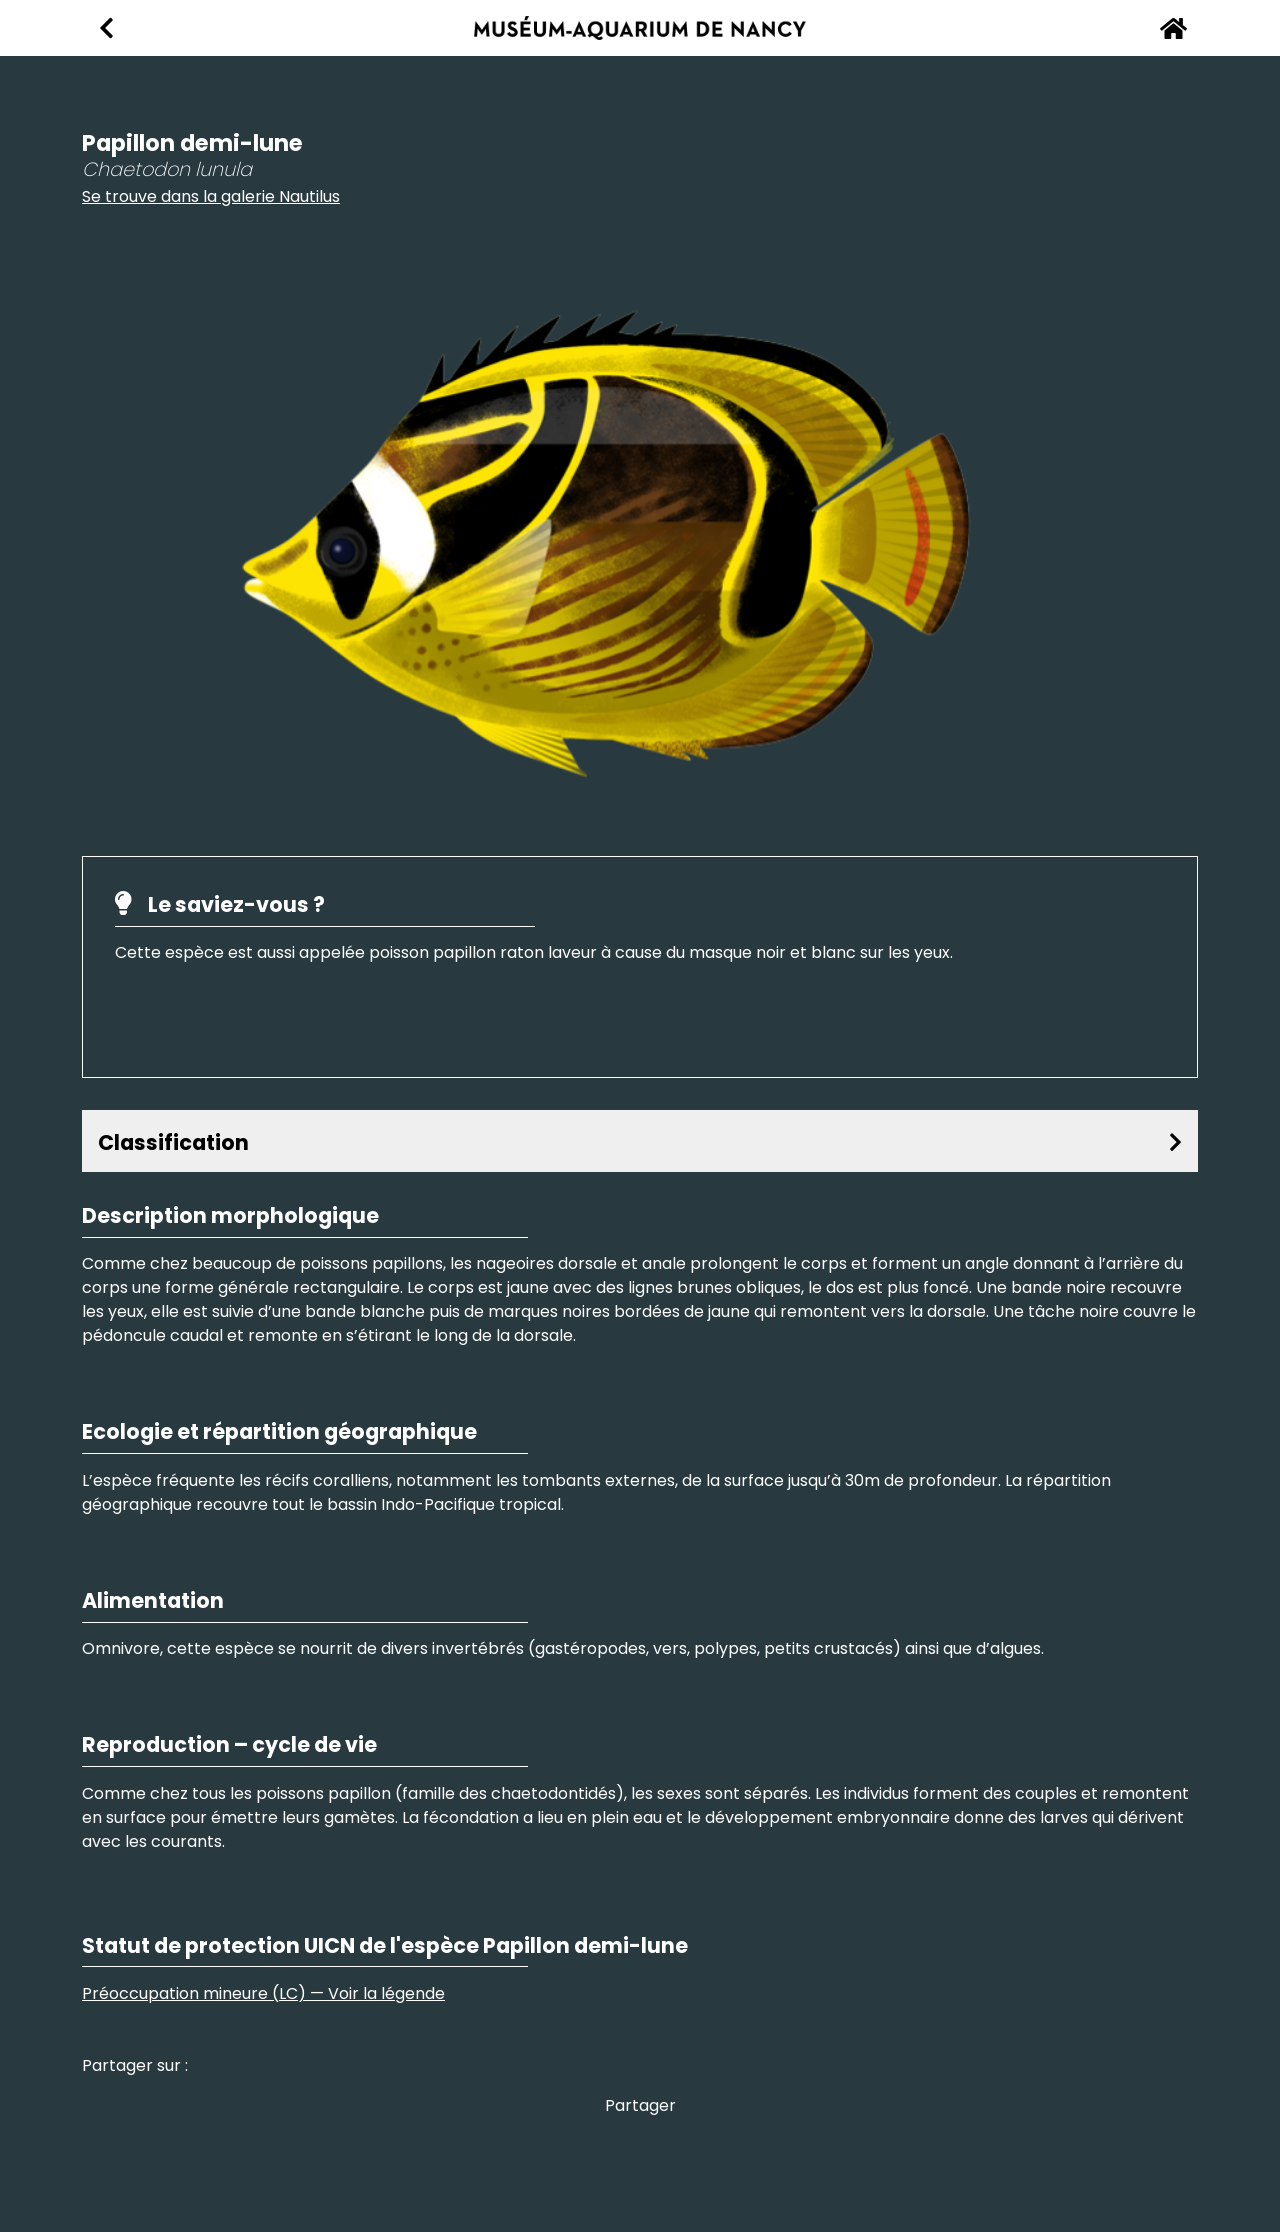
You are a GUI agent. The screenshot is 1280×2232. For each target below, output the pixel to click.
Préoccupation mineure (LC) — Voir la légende (263, 1993)
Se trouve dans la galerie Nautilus (211, 196)
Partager (640, 2105)
